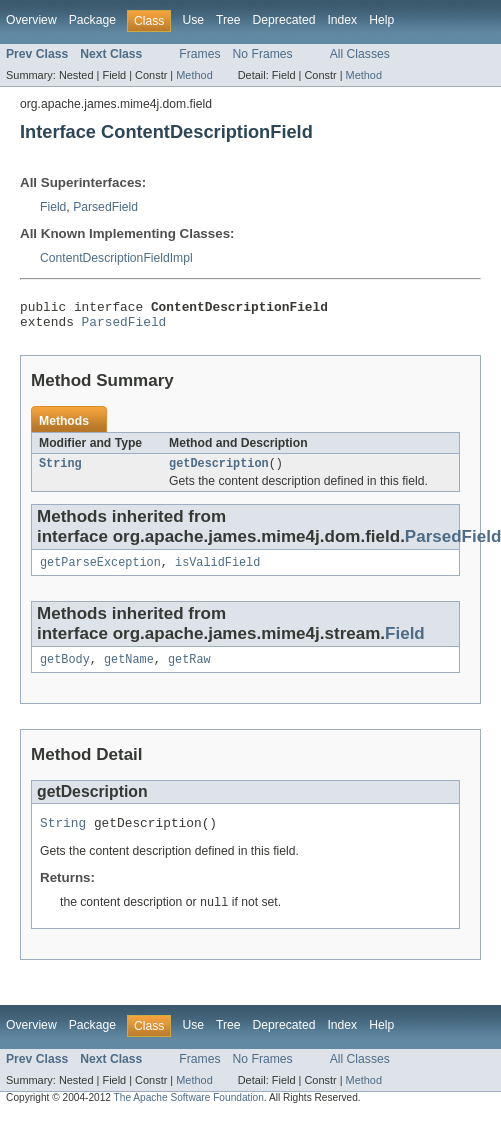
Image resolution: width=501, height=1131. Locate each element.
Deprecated (284, 20)
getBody (65, 671)
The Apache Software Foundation (189, 1113)
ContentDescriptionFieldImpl (116, 258)
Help (381, 20)
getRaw (189, 671)
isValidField (217, 572)
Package (92, 20)
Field (53, 207)
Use (193, 20)
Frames (199, 54)
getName (129, 671)
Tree (228, 20)
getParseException (100, 572)
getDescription (219, 471)
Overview (31, 20)
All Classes (360, 54)
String (60, 471)
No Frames (263, 54)
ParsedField (105, 207)
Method (194, 75)
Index (342, 20)
